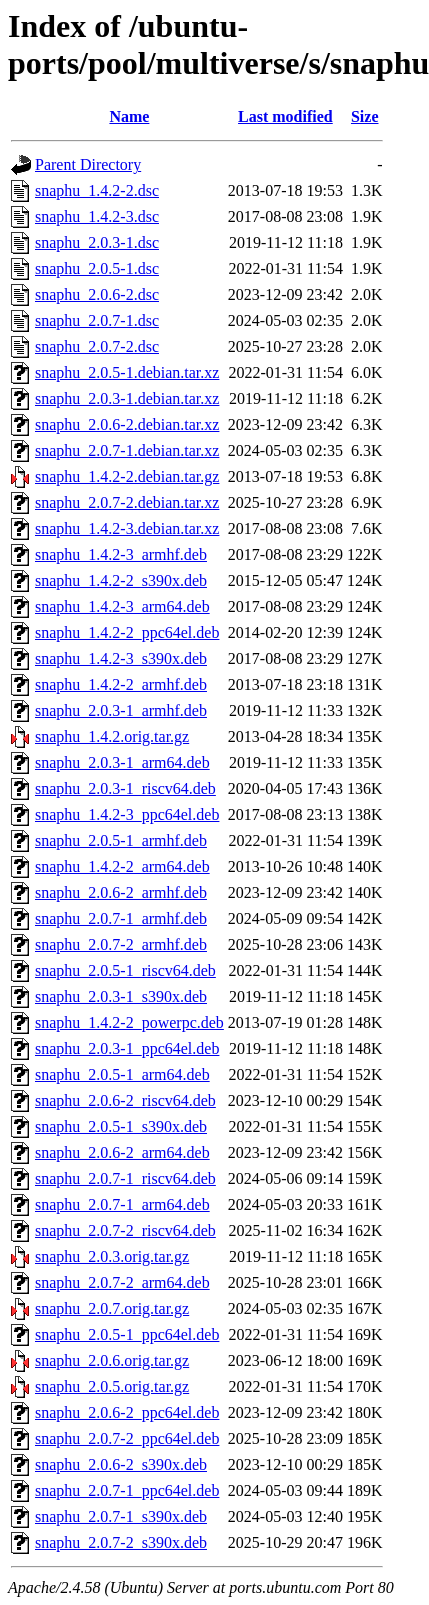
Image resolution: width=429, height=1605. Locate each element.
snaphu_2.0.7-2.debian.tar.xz (127, 502)
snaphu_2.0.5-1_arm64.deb (122, 1074)
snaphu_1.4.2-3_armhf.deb (121, 554)
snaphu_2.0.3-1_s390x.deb (121, 996)
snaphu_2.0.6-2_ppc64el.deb (127, 1412)
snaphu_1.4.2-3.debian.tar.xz (127, 528)
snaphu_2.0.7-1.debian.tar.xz (127, 450)
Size (365, 116)
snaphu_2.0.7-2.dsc (97, 346)
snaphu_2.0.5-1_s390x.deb (121, 1126)
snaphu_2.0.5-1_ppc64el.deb (127, 1334)
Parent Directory (88, 164)
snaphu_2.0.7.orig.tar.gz (112, 1308)
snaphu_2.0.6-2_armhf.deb (121, 892)
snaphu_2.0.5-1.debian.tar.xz (127, 372)
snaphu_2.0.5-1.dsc (97, 268)
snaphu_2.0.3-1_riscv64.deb (125, 788)
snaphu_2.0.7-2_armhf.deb (121, 944)
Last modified (285, 116)
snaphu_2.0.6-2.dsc (97, 294)
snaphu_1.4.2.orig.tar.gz (112, 736)
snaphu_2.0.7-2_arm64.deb (122, 1282)
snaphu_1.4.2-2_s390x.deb (121, 580)
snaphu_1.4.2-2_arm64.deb (122, 866)
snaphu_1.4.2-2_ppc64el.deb (127, 632)
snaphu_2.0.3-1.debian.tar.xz (127, 398)
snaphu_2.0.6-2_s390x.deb (121, 1464)
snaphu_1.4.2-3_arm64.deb (122, 606)
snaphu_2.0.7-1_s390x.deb (121, 1516)
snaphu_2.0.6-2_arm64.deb (122, 1152)
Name (129, 116)
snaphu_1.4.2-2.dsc (97, 190)
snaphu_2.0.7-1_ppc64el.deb (127, 1490)
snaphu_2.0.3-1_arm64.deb (122, 762)
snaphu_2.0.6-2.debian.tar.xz (127, 424)
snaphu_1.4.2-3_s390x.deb (121, 658)
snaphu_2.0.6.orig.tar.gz (112, 1360)
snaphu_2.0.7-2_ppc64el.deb (127, 1438)
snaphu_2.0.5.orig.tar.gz (112, 1386)
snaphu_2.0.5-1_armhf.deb (121, 840)
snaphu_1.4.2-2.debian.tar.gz (127, 476)
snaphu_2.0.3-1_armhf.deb (121, 710)
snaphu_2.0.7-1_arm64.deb (122, 1204)
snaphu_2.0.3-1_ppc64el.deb (127, 1048)
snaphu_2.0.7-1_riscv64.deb (125, 1178)
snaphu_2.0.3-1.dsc (97, 242)
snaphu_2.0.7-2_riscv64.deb (125, 1230)
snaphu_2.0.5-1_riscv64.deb (125, 970)
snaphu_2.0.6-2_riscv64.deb (125, 1100)
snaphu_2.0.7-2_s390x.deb (121, 1542)
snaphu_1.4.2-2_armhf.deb (121, 684)
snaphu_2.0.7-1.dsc (97, 320)
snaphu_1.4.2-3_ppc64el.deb (127, 814)
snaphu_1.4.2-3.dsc (97, 216)
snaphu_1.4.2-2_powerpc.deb (129, 1022)
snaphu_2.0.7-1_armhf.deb (121, 918)
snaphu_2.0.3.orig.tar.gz (112, 1256)
